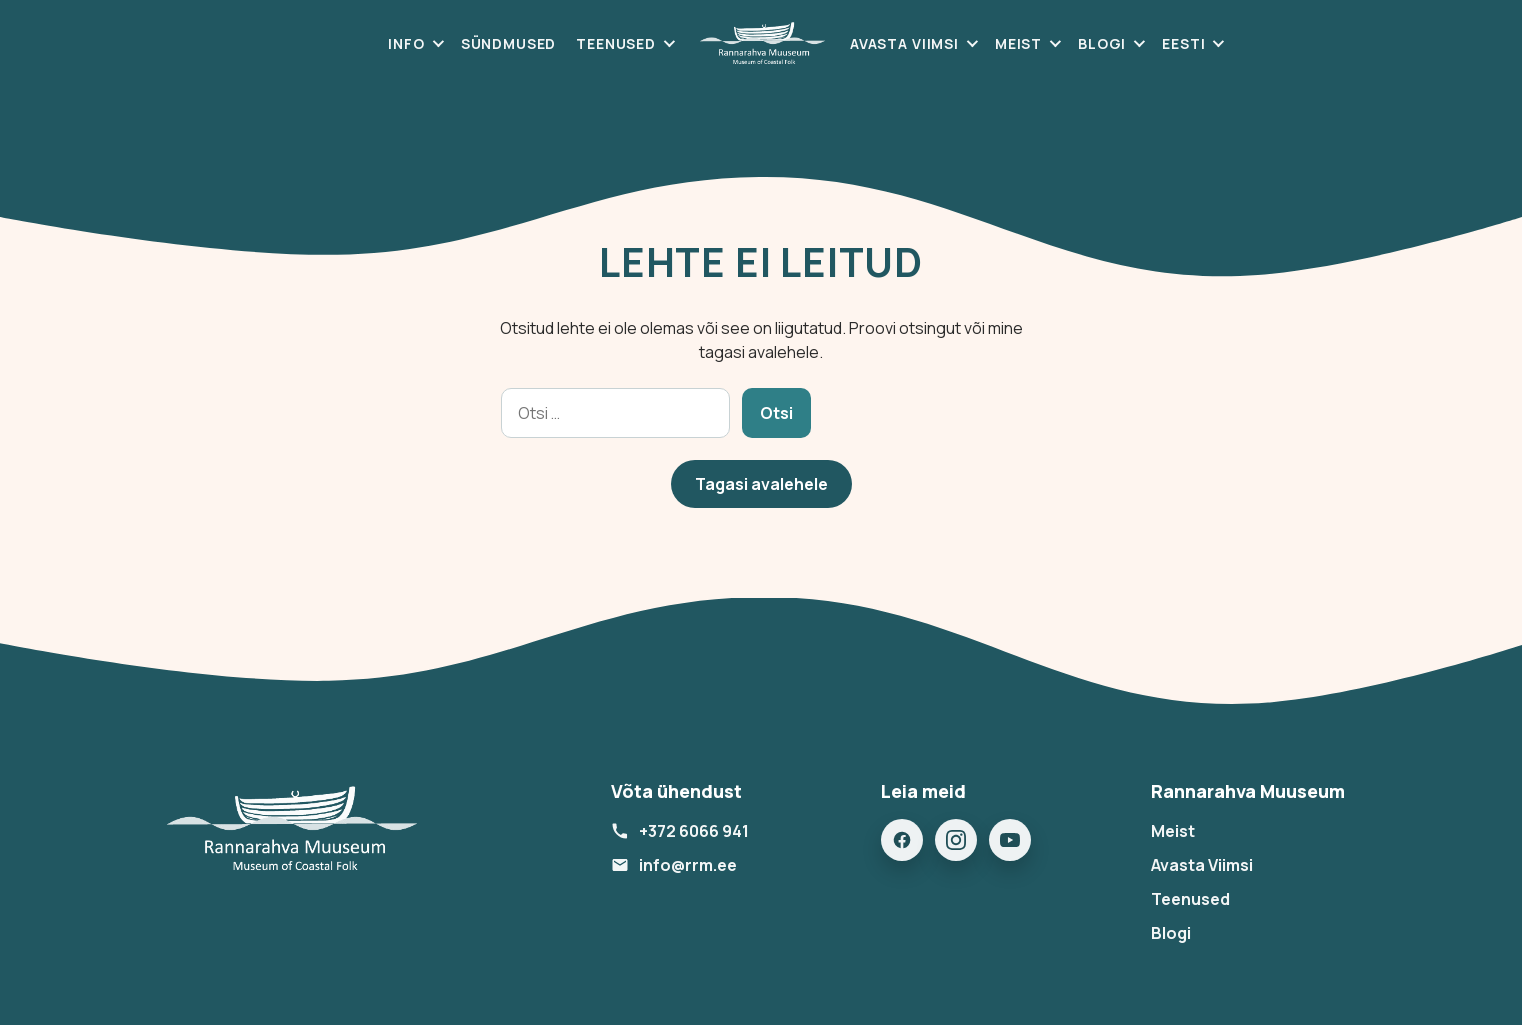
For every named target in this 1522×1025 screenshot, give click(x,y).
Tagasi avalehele (761, 484)
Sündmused (509, 43)
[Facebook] (902, 840)
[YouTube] (1010, 840)
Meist (1018, 43)
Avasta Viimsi (904, 43)
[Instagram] (956, 840)
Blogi (1102, 43)
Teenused (616, 43)
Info (406, 43)
